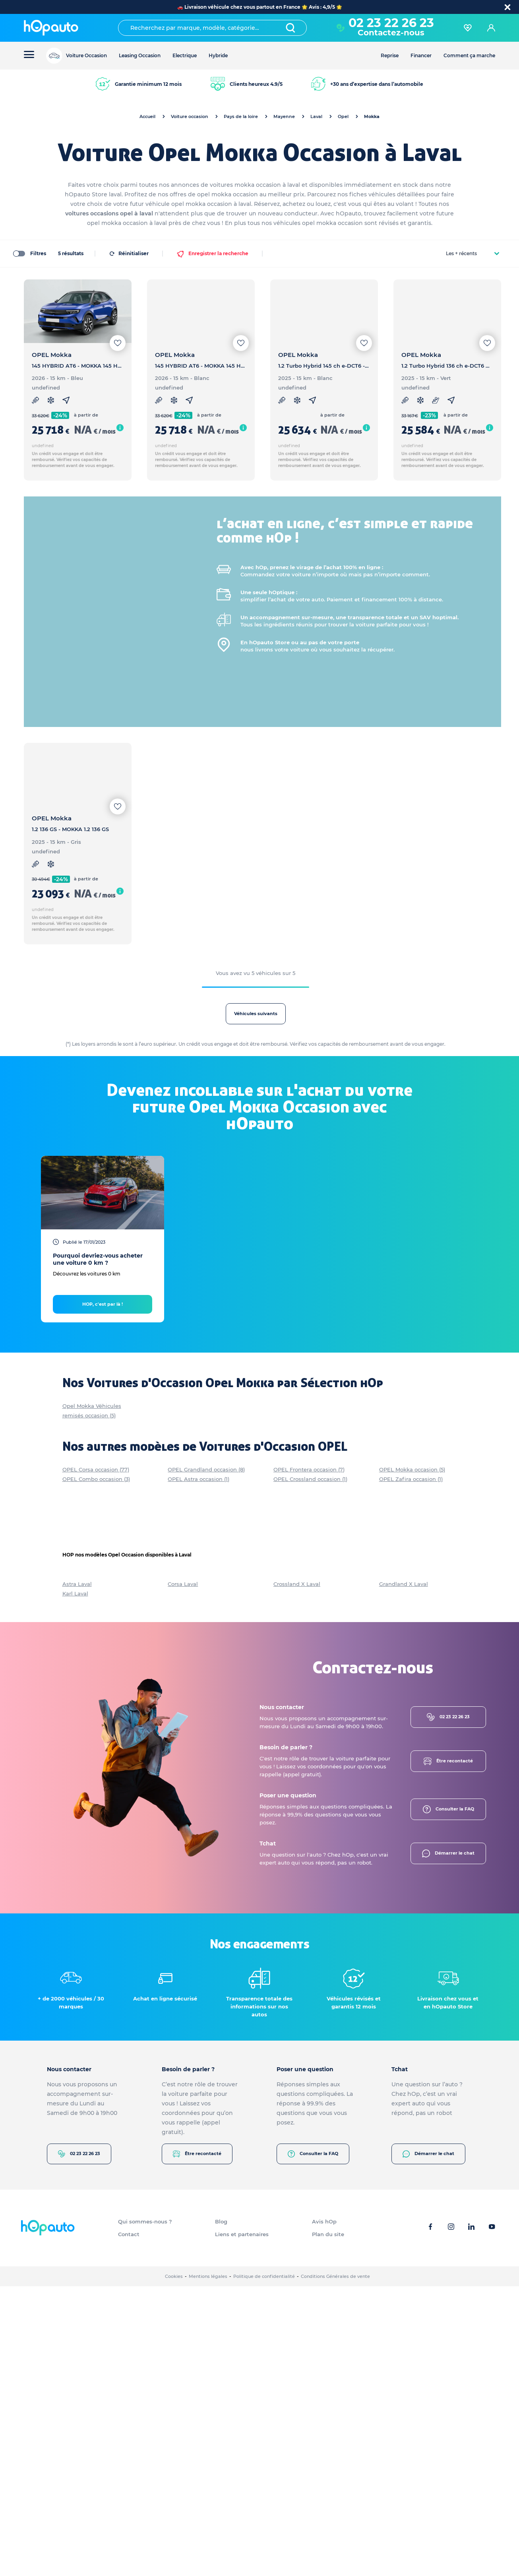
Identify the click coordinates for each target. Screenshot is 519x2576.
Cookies (174, 2566)
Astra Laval (77, 1873)
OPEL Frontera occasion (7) (309, 1759)
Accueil (147, 116)
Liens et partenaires (242, 2524)
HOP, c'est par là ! (102, 1594)
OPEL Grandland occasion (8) (206, 1759)
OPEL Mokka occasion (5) (412, 1759)
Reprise (390, 55)
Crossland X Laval (296, 1873)
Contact (128, 2524)
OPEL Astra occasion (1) (198, 1769)
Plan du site (328, 2524)
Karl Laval (75, 1883)
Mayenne (284, 116)
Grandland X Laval (403, 1873)
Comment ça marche (469, 55)
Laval (316, 116)
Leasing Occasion (140, 55)
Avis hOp (324, 2511)
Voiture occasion (189, 116)
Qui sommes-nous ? (145, 2511)
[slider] (27, 422)
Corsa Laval (183, 1873)
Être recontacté (448, 2051)
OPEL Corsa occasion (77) (95, 1759)
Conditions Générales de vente (335, 2566)
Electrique (184, 55)
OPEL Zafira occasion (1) (411, 1769)
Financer (421, 55)
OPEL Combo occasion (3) (96, 1769)
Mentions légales (208, 2566)
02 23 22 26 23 (391, 23)
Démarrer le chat (448, 2143)
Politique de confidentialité (264, 2566)
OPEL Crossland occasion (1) (310, 1769)
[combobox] (212, 28)
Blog (221, 2511)
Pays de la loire (241, 116)
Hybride (218, 55)
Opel (343, 116)
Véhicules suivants (327, 1013)
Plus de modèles (52, 660)
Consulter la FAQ (448, 2099)
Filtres (29, 253)
